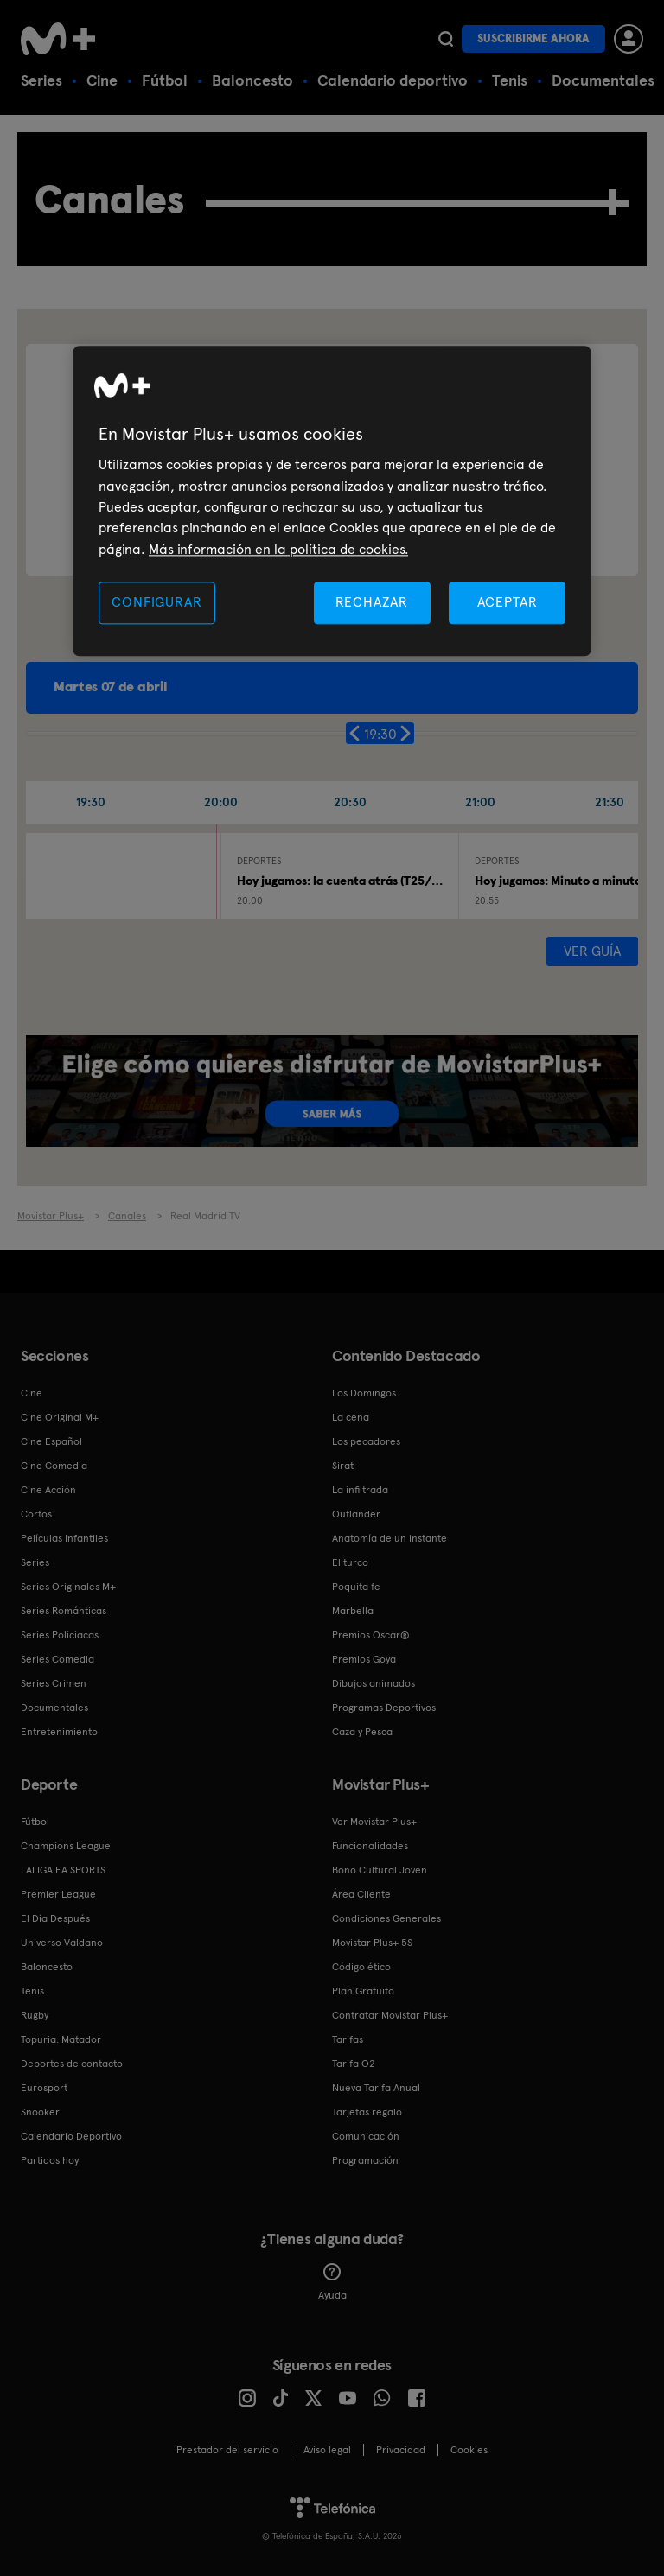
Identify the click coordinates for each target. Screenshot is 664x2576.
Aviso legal (327, 2450)
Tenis (509, 80)
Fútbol (165, 80)
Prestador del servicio (227, 2450)
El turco (350, 1562)
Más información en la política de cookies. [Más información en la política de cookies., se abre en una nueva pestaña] (278, 549)
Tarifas (347, 2039)
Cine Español (51, 1441)
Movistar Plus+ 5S (372, 1943)
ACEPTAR (507, 602)
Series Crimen (53, 1683)
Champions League (66, 1846)
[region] (332, 502)
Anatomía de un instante (389, 1538)
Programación (365, 2160)
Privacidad (400, 2450)
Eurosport (44, 2088)
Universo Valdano (62, 1943)
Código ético (361, 1967)
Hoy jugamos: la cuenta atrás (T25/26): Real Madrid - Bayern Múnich (425, 880)
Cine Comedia (54, 1466)
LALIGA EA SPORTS (63, 1870)
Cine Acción (48, 1490)
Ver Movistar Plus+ (374, 1822)
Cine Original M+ (60, 1417)
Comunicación (365, 2136)
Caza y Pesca (362, 1732)
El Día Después (55, 1918)
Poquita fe (356, 1587)
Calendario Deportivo (71, 2136)
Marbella (353, 1611)
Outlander (356, 1514)
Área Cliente (361, 1894)
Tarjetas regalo (367, 2112)
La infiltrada (360, 1490)
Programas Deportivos (384, 1707)
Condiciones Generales (386, 1918)
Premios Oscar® (371, 1635)
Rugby (34, 2015)
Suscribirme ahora (533, 38)
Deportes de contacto (72, 2064)
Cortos (36, 1514)
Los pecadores (366, 1441)
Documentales (603, 80)
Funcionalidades (370, 1846)
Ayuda (332, 2282)
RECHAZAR (371, 602)
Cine (102, 80)
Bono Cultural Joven (379, 1870)
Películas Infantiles (64, 1538)
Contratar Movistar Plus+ (390, 2015)
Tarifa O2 (353, 2064)
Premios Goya (364, 1659)
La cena (350, 1417)
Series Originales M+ (68, 1587)
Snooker (40, 2112)
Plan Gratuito (363, 1991)
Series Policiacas (60, 1635)
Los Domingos (364, 1393)
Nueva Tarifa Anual (376, 2088)
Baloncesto (252, 80)
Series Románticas (63, 1611)
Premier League (58, 1894)
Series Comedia (57, 1659)
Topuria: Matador (61, 2039)
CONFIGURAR (156, 602)
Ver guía (592, 951)
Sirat (343, 1466)
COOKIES (469, 2450)
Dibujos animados (373, 1683)
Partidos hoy (50, 2160)
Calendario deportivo (392, 80)
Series (41, 80)
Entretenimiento (59, 1732)
